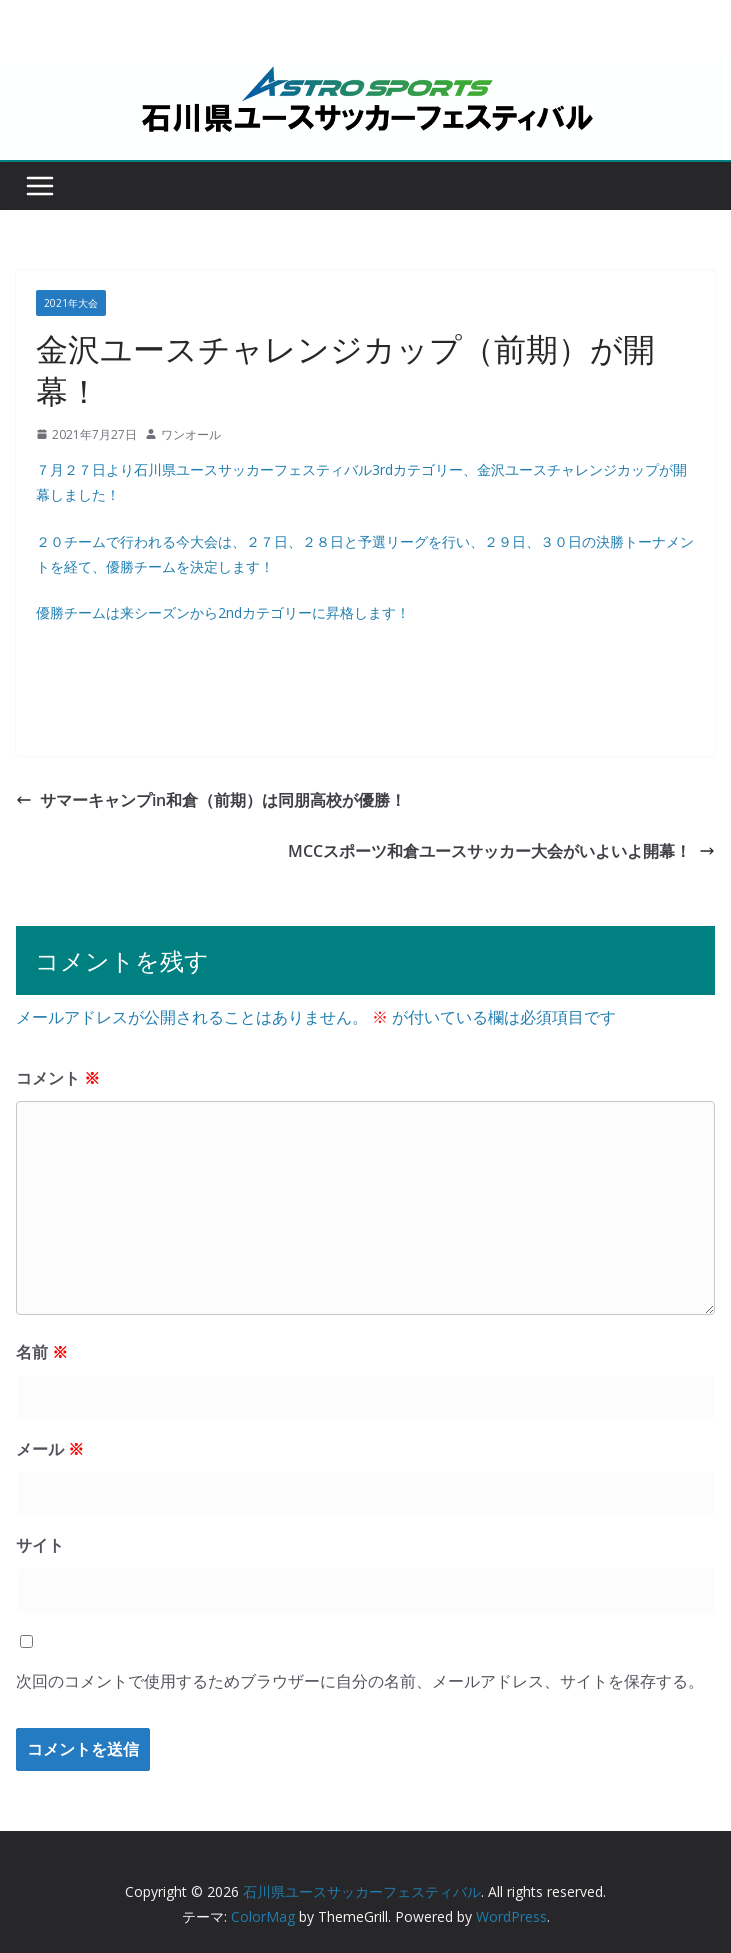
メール (50, 1449)
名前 (42, 1352)
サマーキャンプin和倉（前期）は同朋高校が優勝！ (211, 800)
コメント (58, 1078)
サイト (40, 1545)
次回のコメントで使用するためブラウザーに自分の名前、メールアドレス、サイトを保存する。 (360, 1681)
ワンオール (191, 434)
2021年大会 (71, 303)
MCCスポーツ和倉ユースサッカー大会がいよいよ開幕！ (501, 851)
